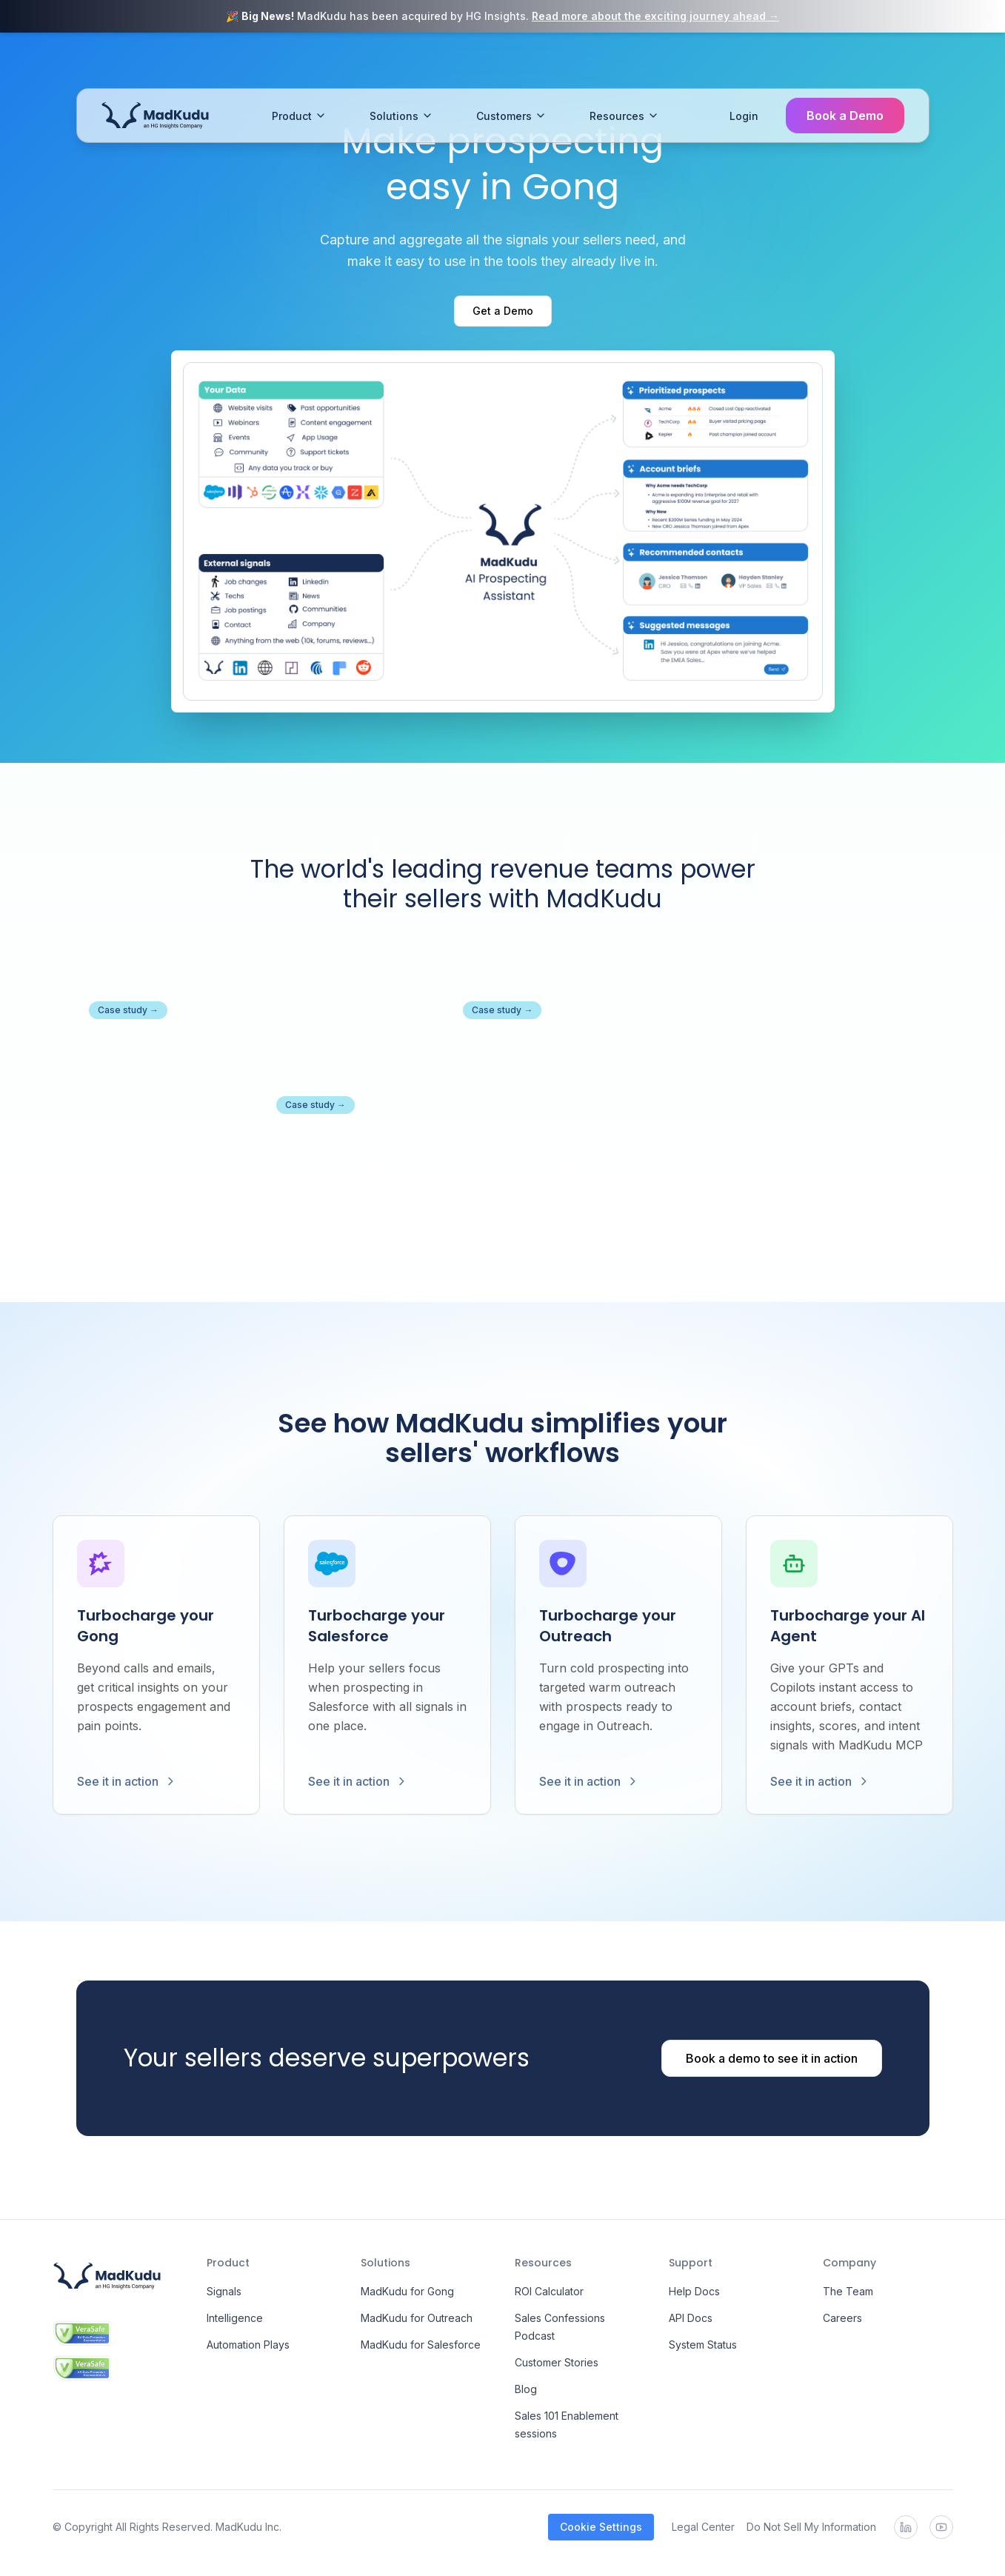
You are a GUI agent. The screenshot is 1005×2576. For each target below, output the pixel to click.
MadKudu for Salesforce (421, 2344)
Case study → (128, 1009)
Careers (842, 2318)
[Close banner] (987, 16)
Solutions (401, 72)
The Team (848, 2291)
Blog (526, 2389)
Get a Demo (503, 310)
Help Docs (694, 2291)
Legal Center (703, 2526)
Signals (224, 2291)
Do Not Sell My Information (811, 2526)
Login (743, 72)
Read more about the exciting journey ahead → (655, 16)
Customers (511, 72)
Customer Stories (556, 2362)
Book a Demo (845, 71)
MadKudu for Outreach (417, 2318)
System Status (703, 2344)
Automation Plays (248, 2344)
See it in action (126, 1781)
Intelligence (235, 2318)
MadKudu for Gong (407, 2291)
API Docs (690, 2318)
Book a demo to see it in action (772, 2058)
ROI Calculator (549, 2291)
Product (299, 72)
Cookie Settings (601, 2526)
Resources (624, 72)
